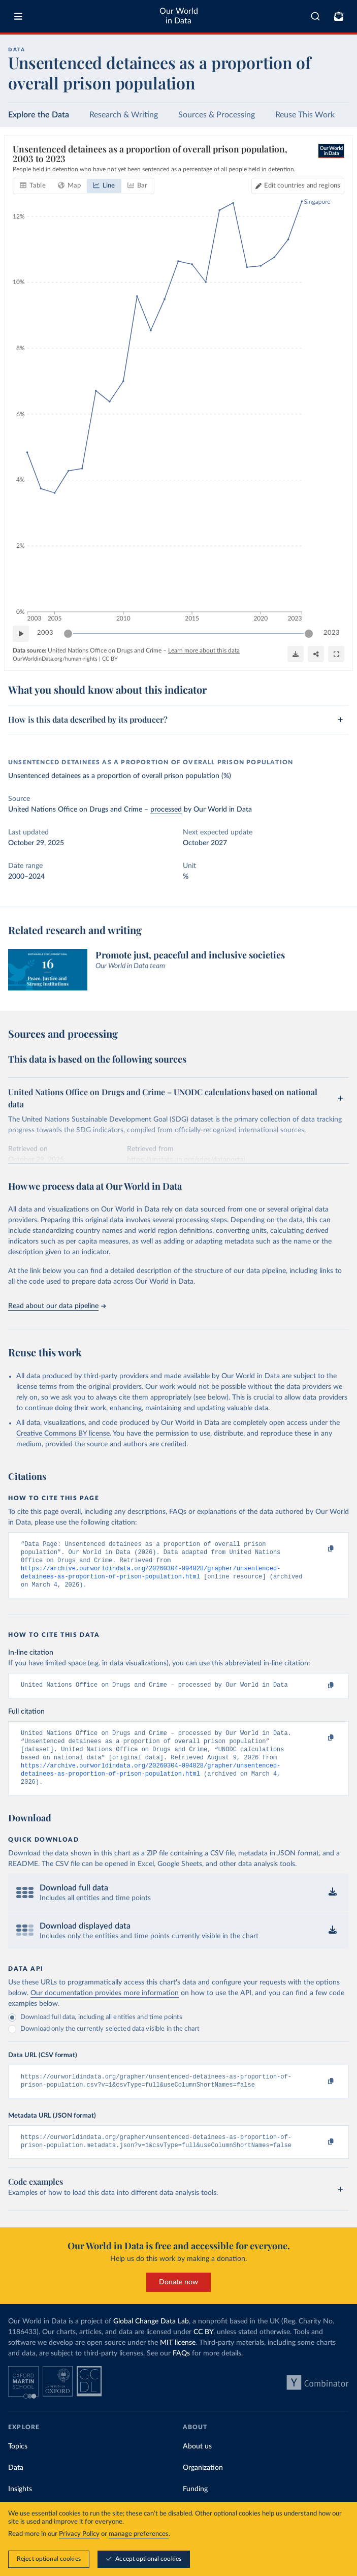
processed (166, 809)
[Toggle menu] (18, 16)
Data (15, 2486)
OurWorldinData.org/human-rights (55, 658)
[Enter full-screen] (336, 653)
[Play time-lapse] (21, 633)
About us (197, 2464)
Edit (302, 185)
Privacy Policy (79, 2534)
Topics (17, 2464)
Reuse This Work (305, 115)
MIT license (178, 2361)
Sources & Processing (216, 115)
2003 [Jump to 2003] (45, 633)
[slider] (68, 633)
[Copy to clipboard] (320, 1549)
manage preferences (139, 2534)
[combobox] (315, 16)
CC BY (110, 658)
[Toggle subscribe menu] (339, 16)
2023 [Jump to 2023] (331, 633)
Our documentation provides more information (104, 2006)
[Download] (295, 653)
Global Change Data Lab (151, 2339)
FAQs (181, 2371)
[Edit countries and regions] (297, 185)
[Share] (316, 653)
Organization (203, 2486)
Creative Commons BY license (63, 1433)
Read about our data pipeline (57, 1306)
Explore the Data (38, 115)
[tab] (33, 185)
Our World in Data (178, 16)
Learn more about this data (204, 650)
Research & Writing (123, 115)
